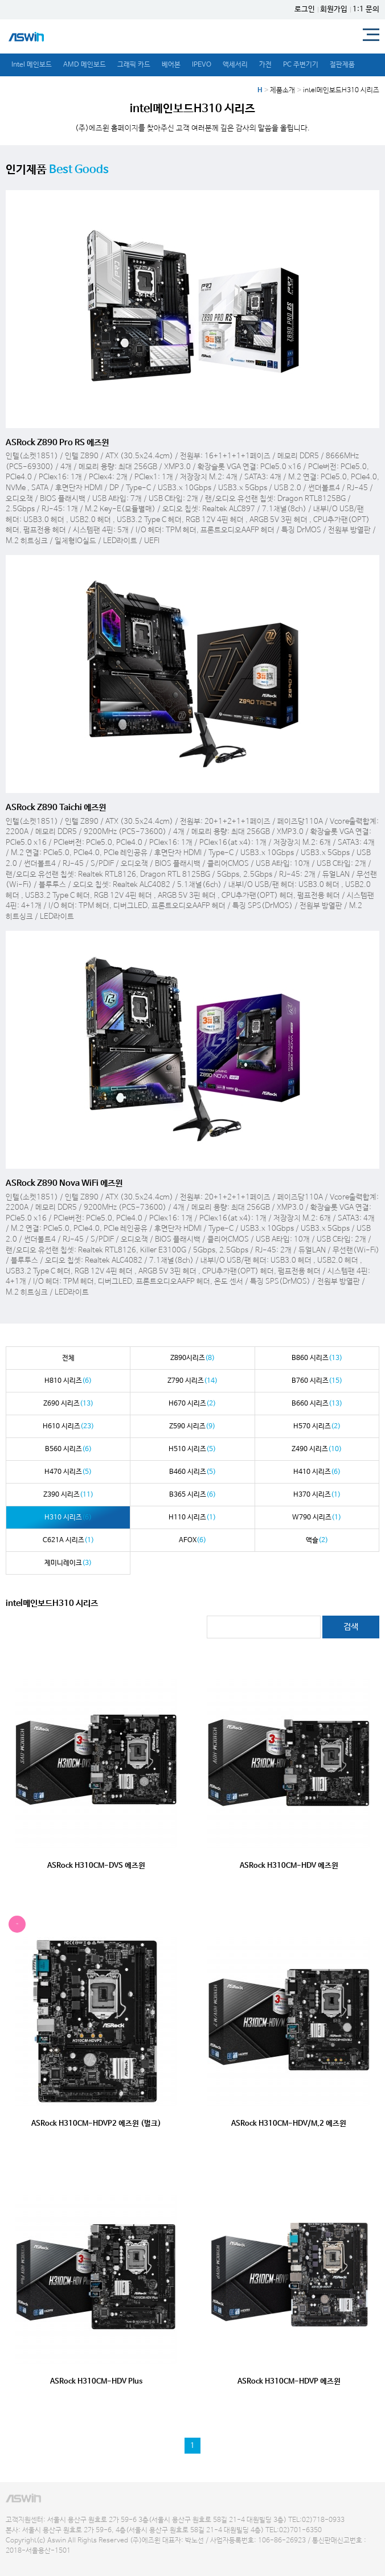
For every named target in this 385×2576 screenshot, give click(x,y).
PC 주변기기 (300, 65)
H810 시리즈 (68, 1381)
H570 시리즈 (317, 1427)
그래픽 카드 (133, 65)
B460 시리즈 (192, 1472)
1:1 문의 (366, 9)
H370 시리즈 (317, 1495)
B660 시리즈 (317, 1404)
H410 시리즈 (317, 1472)
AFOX (192, 1540)
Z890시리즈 (192, 1358)
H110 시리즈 (192, 1518)
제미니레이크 (68, 1563)
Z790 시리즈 (192, 1381)
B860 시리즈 (317, 1358)
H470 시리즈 (68, 1472)
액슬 (317, 1540)
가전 (265, 65)
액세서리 (235, 65)
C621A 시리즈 (68, 1540)
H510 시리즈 (192, 1449)
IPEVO (201, 65)
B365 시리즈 (192, 1495)
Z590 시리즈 (192, 1427)
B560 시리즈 (68, 1449)
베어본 (171, 65)
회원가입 (333, 9)
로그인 (304, 9)
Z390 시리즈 (68, 1495)
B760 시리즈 (317, 1381)
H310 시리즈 (68, 1518)
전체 (68, 1358)
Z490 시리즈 (317, 1449)
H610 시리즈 (68, 1427)
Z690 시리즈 (68, 1404)
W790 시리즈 (316, 1518)
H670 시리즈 (192, 1404)
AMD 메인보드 (84, 65)
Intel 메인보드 (31, 65)
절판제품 (342, 65)
